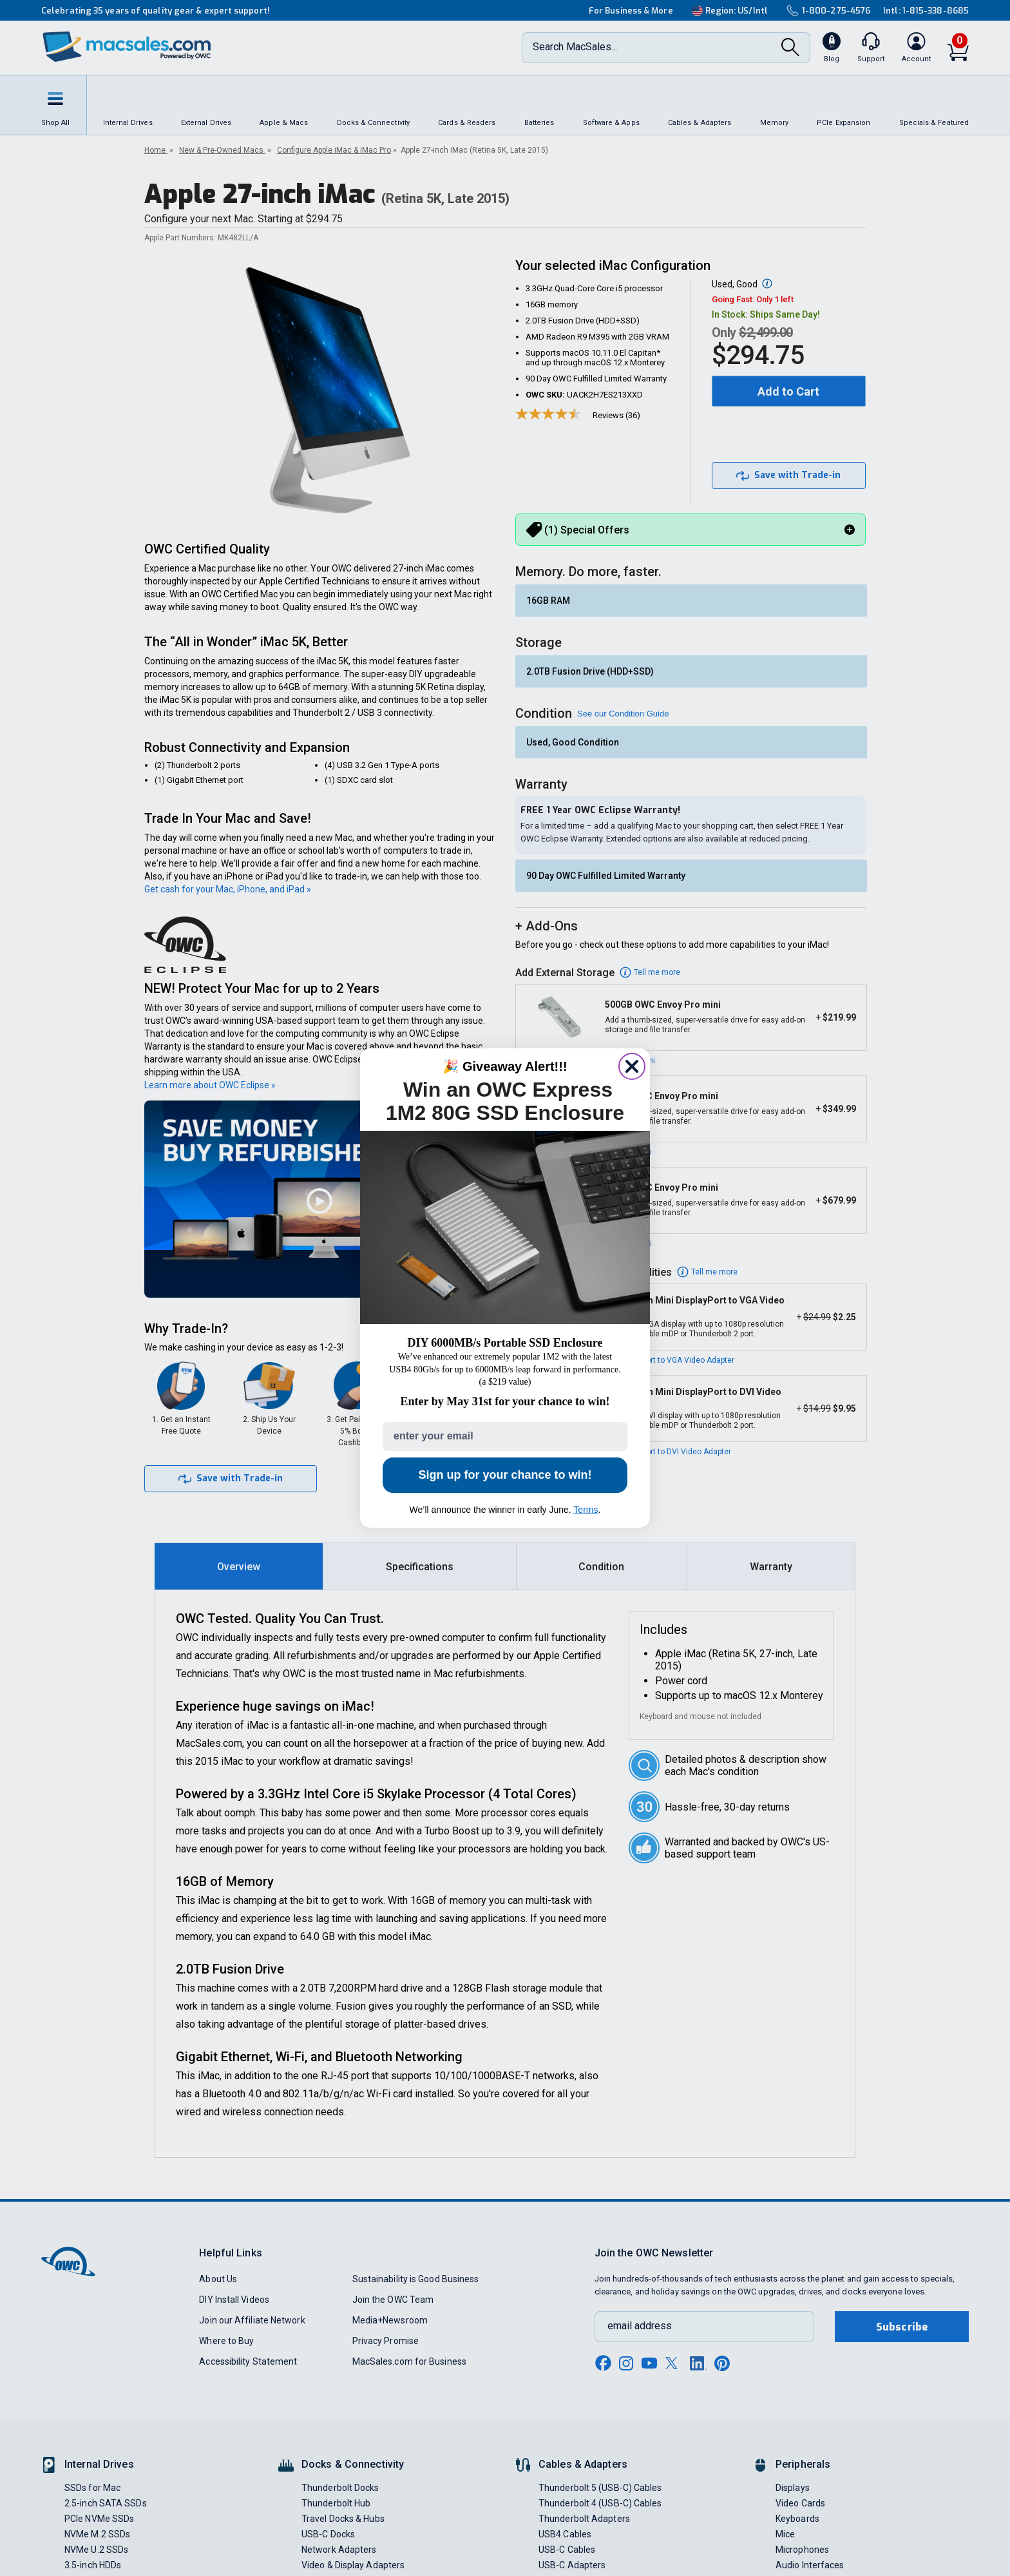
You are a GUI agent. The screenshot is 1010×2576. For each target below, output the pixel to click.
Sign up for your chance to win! (504, 1474)
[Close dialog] (632, 1066)
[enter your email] (505, 1436)
